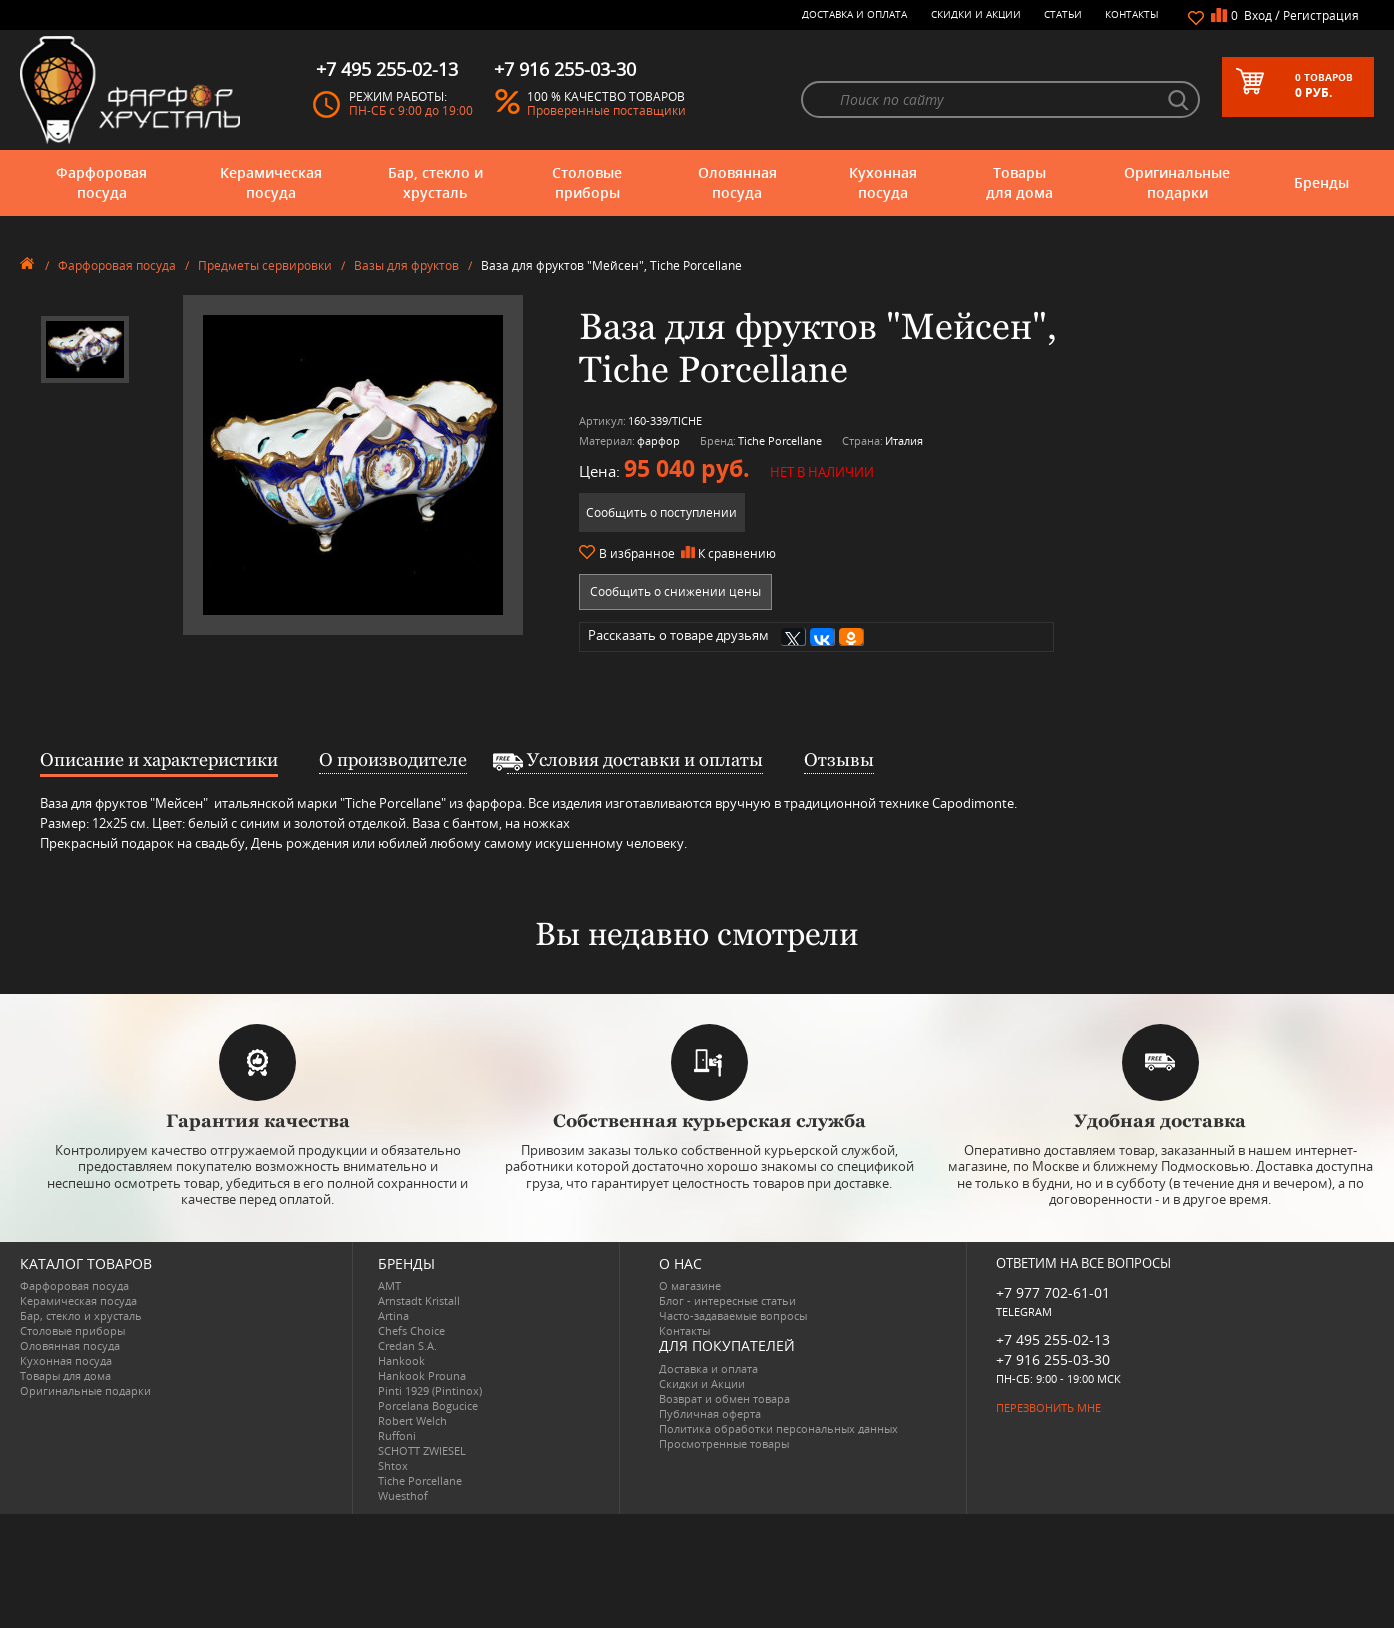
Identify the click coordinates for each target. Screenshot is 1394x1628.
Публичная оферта (710, 1413)
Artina (393, 1315)
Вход (1258, 15)
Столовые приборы (587, 182)
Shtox (393, 1465)
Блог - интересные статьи (727, 1300)
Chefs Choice (411, 1330)
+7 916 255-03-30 (1053, 1359)
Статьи (1063, 14)
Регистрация (1321, 15)
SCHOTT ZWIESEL (422, 1450)
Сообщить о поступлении (661, 512)
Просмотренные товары (724, 1443)
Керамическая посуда (271, 182)
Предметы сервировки (265, 265)
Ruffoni (397, 1435)
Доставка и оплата (854, 14)
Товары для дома (1019, 182)
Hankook (401, 1360)
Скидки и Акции (976, 14)
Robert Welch (412, 1420)
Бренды (1321, 182)
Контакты (1132, 14)
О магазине (690, 1285)
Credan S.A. (407, 1345)
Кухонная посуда (883, 182)
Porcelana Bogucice (428, 1405)
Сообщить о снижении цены (675, 591)
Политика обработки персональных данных (778, 1428)
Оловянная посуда (737, 182)
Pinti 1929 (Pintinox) (430, 1390)
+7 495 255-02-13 (1053, 1339)
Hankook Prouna (422, 1375)
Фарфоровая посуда (101, 182)
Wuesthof (403, 1495)
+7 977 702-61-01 (1053, 1292)
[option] (85, 350)
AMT (389, 1285)
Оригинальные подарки (1177, 182)
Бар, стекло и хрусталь (435, 182)
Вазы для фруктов (406, 265)
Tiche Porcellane (420, 1480)
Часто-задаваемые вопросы (733, 1315)
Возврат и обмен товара (724, 1398)
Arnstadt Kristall (419, 1300)
